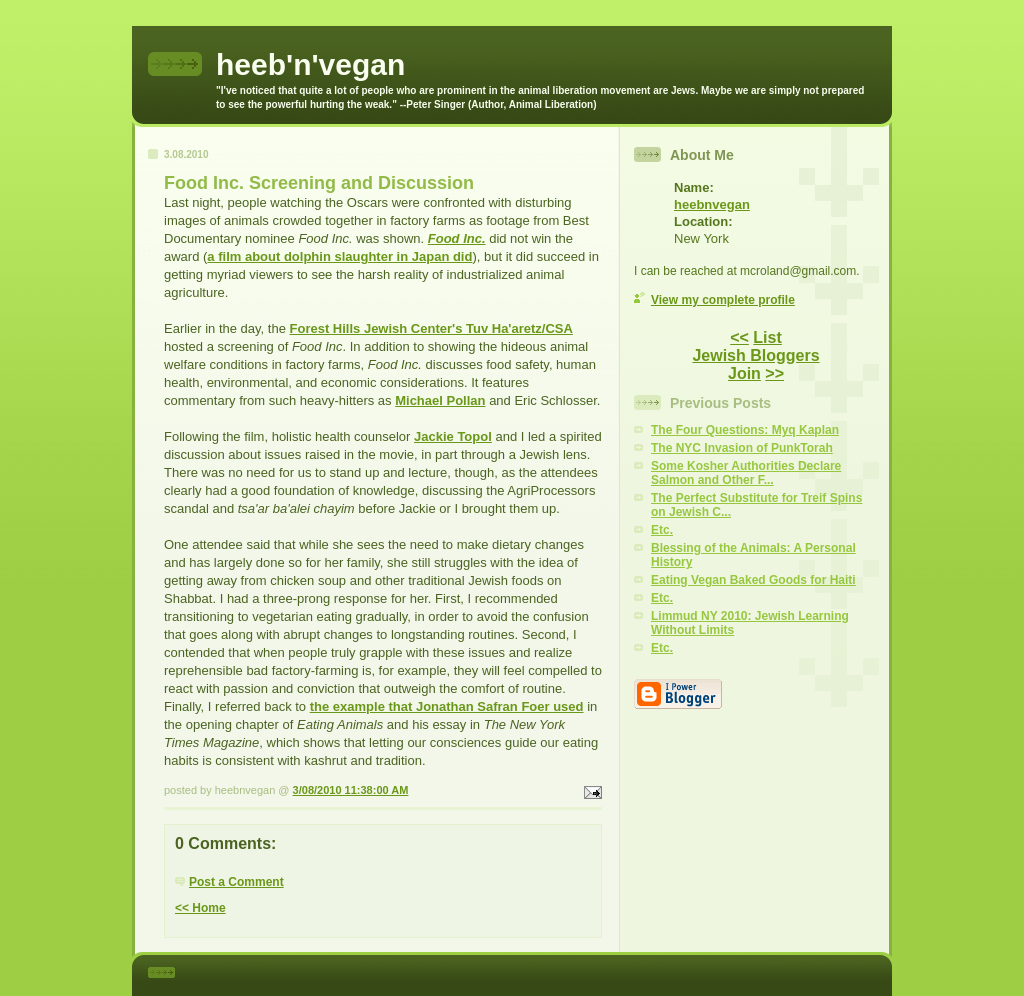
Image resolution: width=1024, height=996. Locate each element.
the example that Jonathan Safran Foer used (447, 706)
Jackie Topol (453, 436)
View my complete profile (723, 300)
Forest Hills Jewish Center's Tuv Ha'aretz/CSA (431, 328)
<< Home (200, 908)
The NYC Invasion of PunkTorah (742, 448)
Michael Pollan (440, 400)
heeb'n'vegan (310, 64)
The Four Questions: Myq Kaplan (745, 430)
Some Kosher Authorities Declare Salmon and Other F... (746, 473)
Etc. (662, 530)
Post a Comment (236, 882)
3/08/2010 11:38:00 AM (351, 790)
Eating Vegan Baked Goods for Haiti (753, 580)
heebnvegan (712, 204)
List (767, 337)
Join (744, 373)
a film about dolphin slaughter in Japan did (339, 256)
